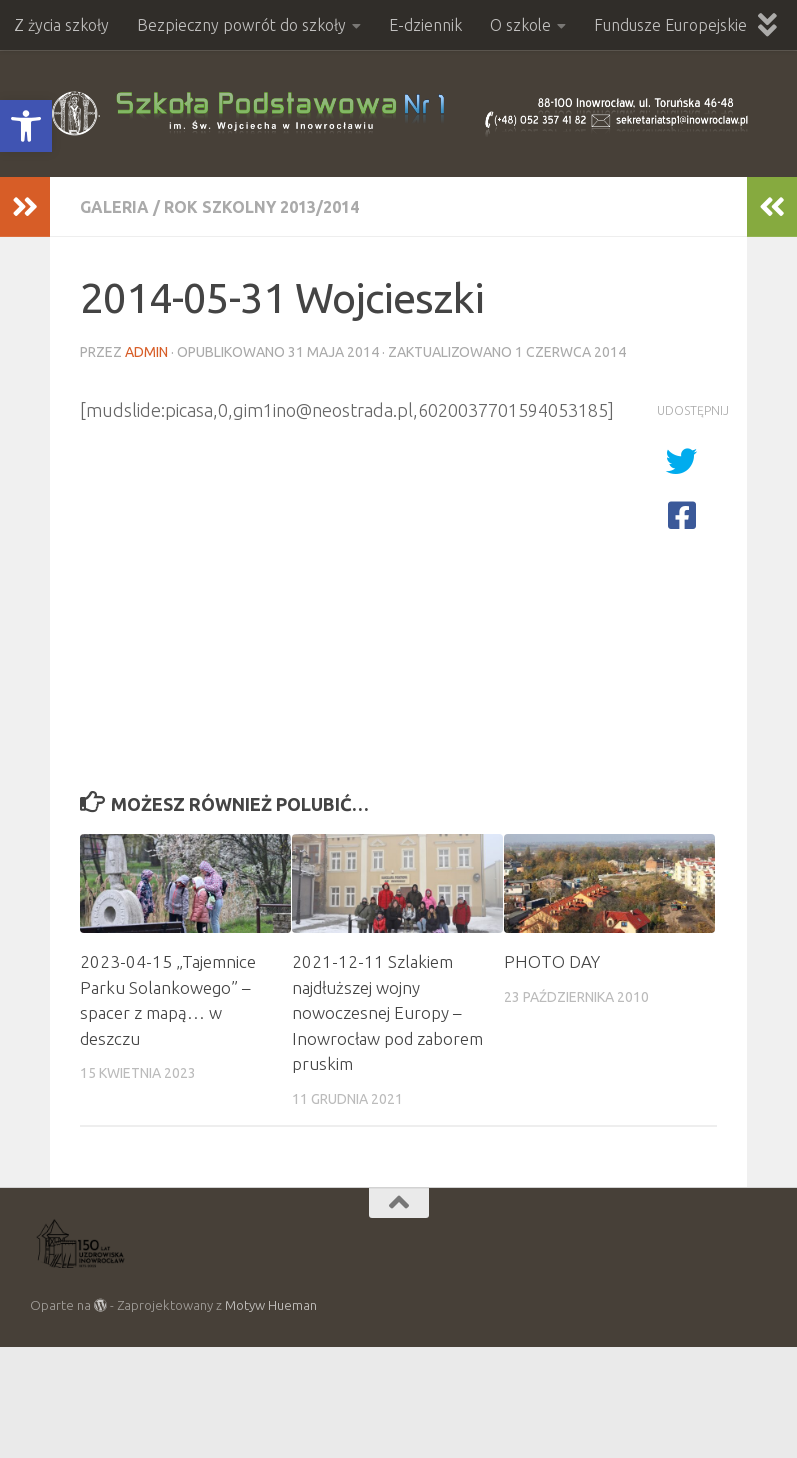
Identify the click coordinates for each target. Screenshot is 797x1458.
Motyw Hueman (271, 1305)
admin (146, 352)
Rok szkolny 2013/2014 (261, 207)
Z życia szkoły (61, 25)
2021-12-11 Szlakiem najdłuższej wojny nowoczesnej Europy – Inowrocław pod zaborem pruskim (387, 1012)
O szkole (520, 25)
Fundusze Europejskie (670, 25)
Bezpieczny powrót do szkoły (241, 25)
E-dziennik (425, 25)
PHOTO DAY (552, 961)
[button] (26, 126)
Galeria (114, 207)
